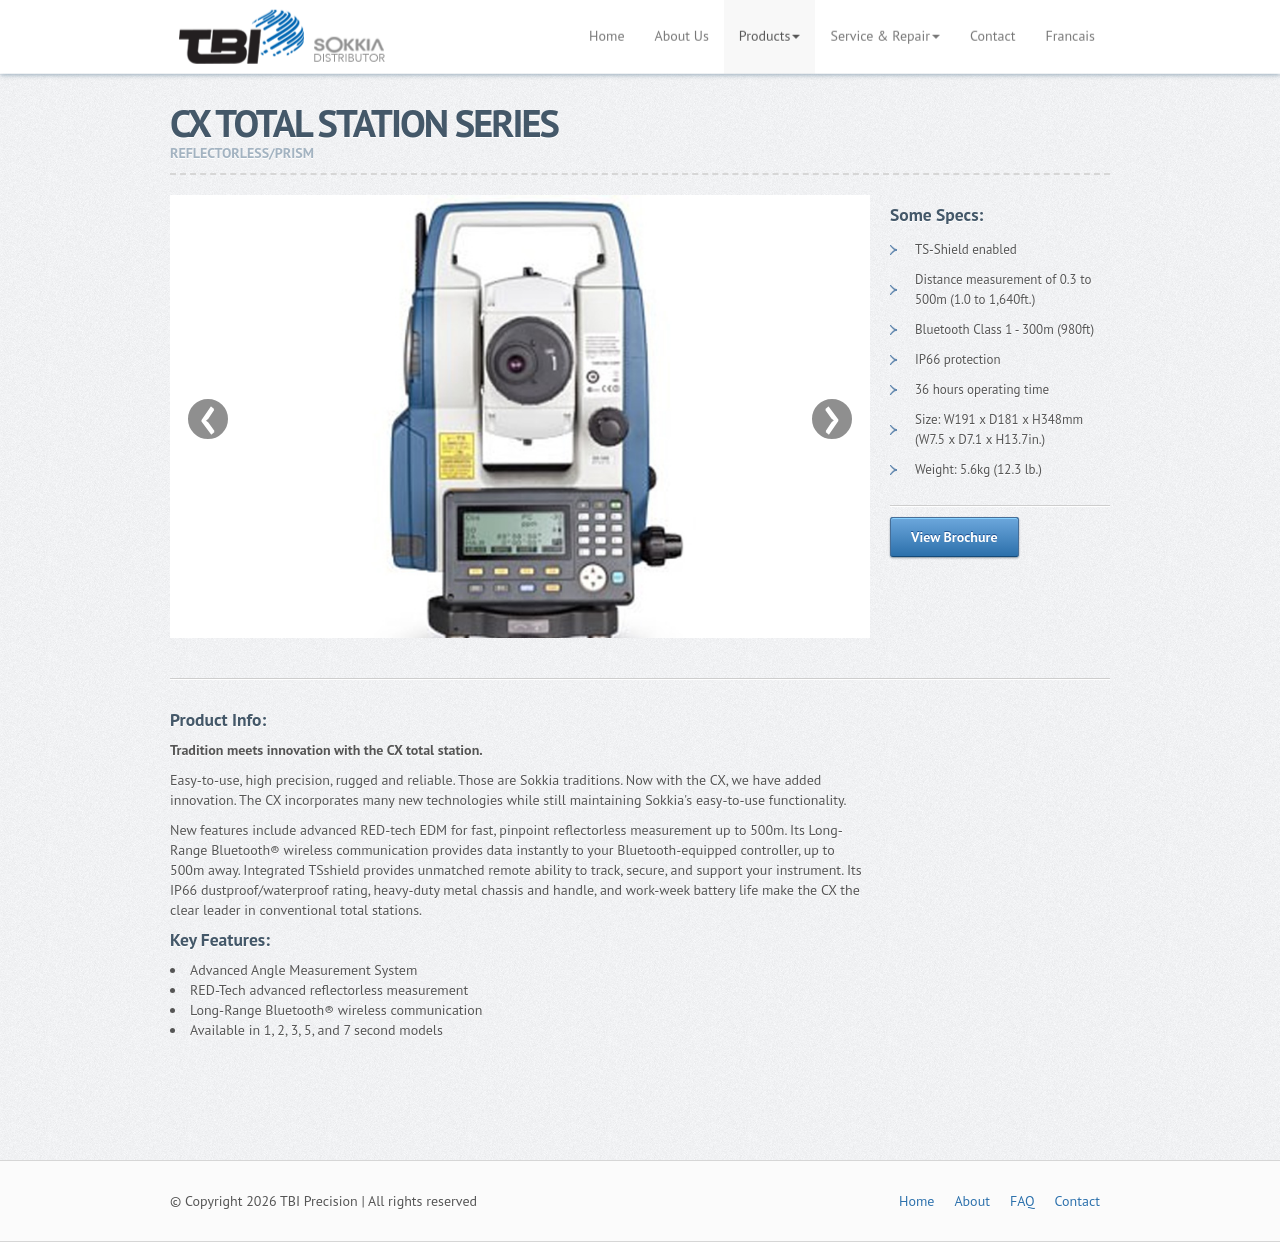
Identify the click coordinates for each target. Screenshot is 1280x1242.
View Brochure (954, 537)
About (972, 1201)
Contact (1077, 1201)
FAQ (1022, 1201)
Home (916, 1201)
